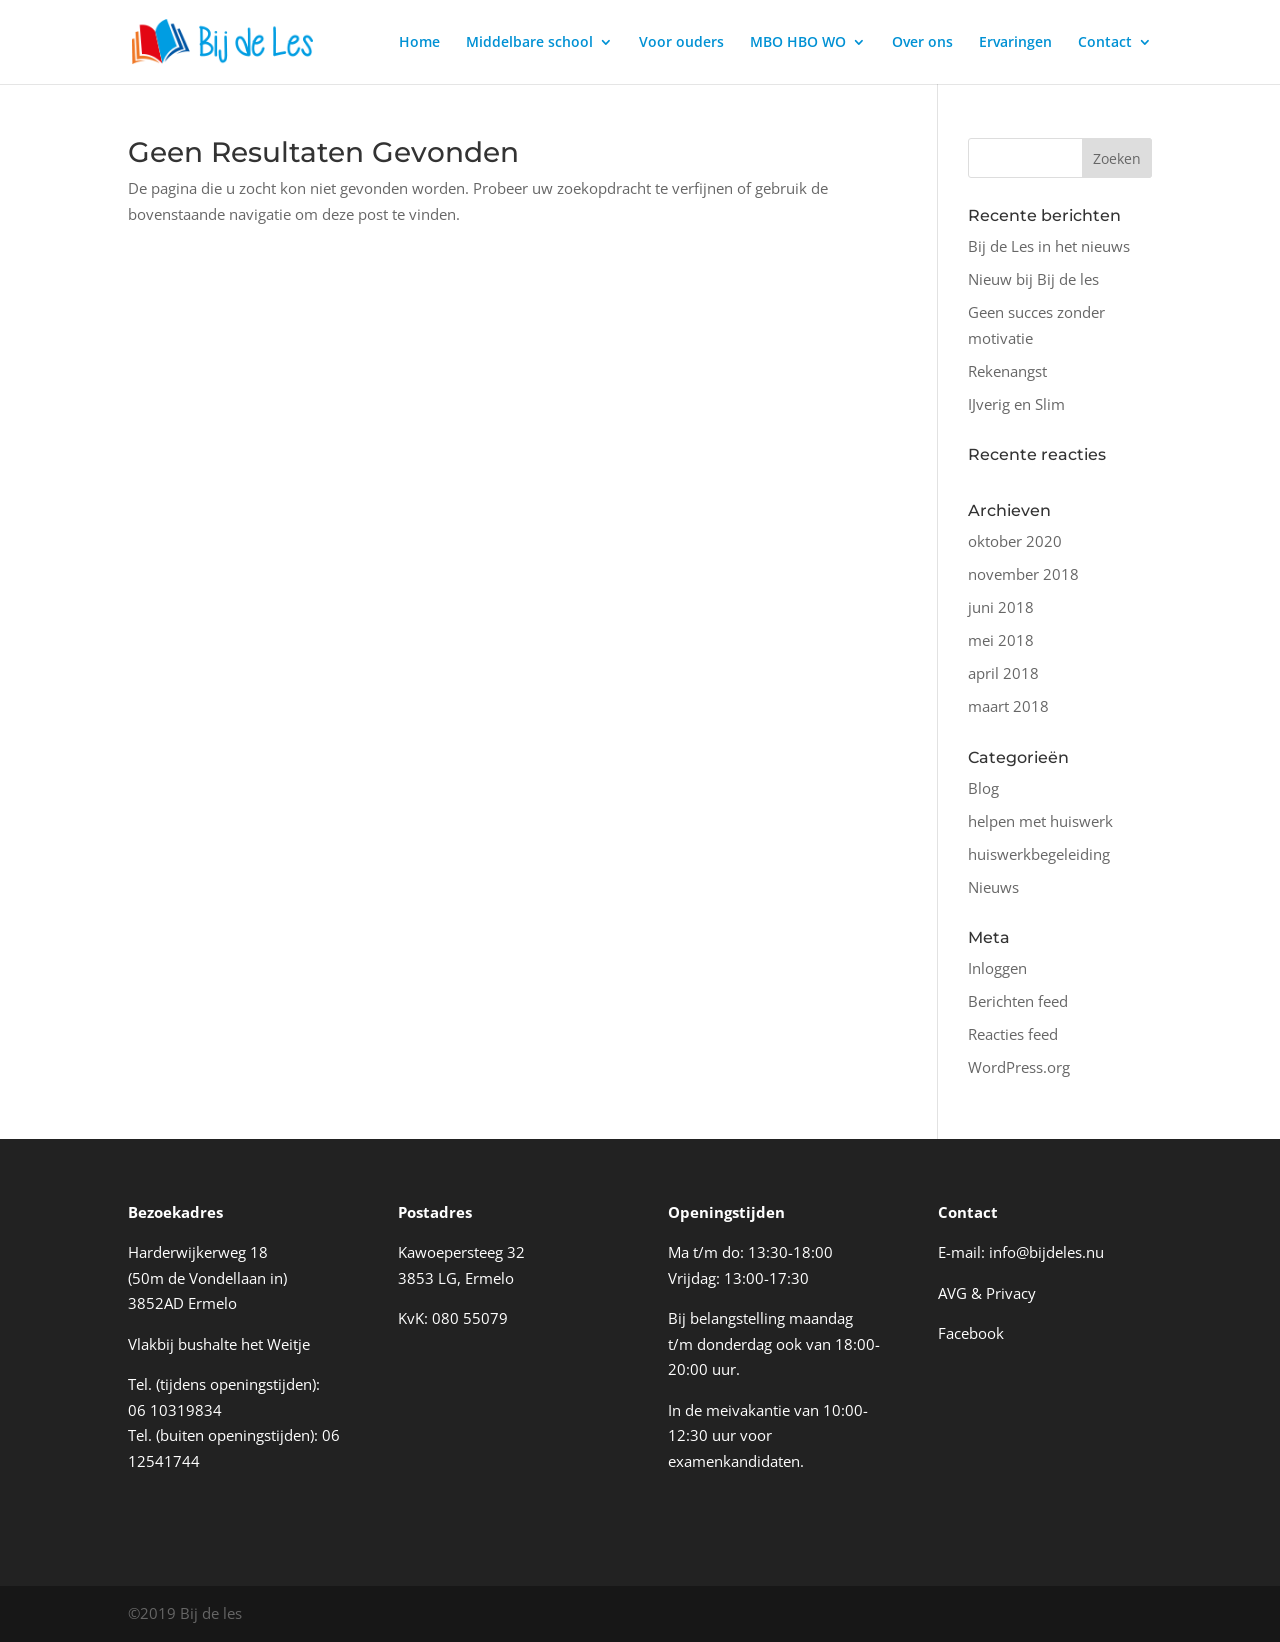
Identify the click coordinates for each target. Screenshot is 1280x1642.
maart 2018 (1008, 706)
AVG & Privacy (987, 1293)
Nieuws (993, 887)
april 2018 (1003, 673)
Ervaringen (1015, 43)
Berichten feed (1018, 1001)
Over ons (922, 43)
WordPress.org (1019, 1067)
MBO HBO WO (798, 43)
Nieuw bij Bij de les (1033, 279)
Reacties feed (1013, 1034)
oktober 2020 (1015, 541)
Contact (1105, 43)
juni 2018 (1001, 607)
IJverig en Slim (1016, 404)
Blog (983, 788)
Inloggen (997, 968)
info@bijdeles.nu (1046, 1252)
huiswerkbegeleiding (1039, 854)
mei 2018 (1001, 640)
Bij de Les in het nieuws (1049, 246)
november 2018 (1023, 574)
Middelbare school (529, 43)
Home (419, 43)
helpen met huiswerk (1040, 821)
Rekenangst (1007, 371)
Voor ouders (681, 43)
